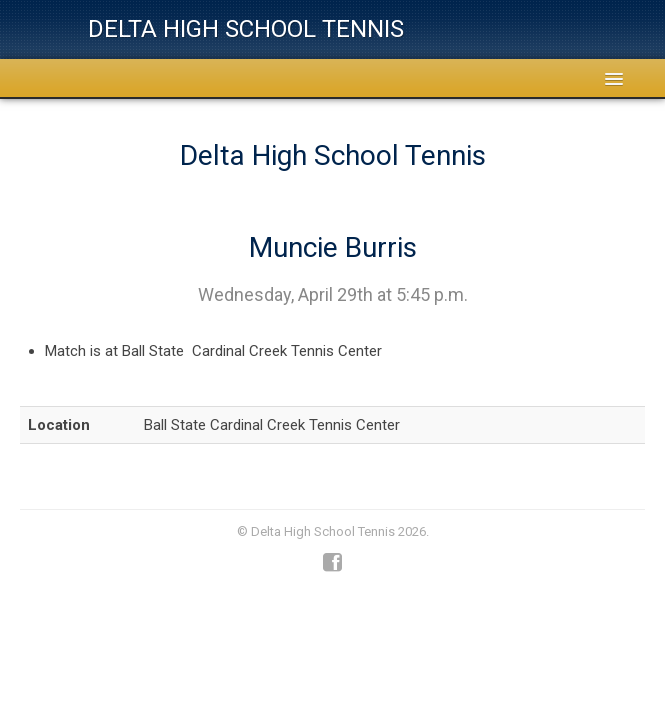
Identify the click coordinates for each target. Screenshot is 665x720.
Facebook (332, 563)
